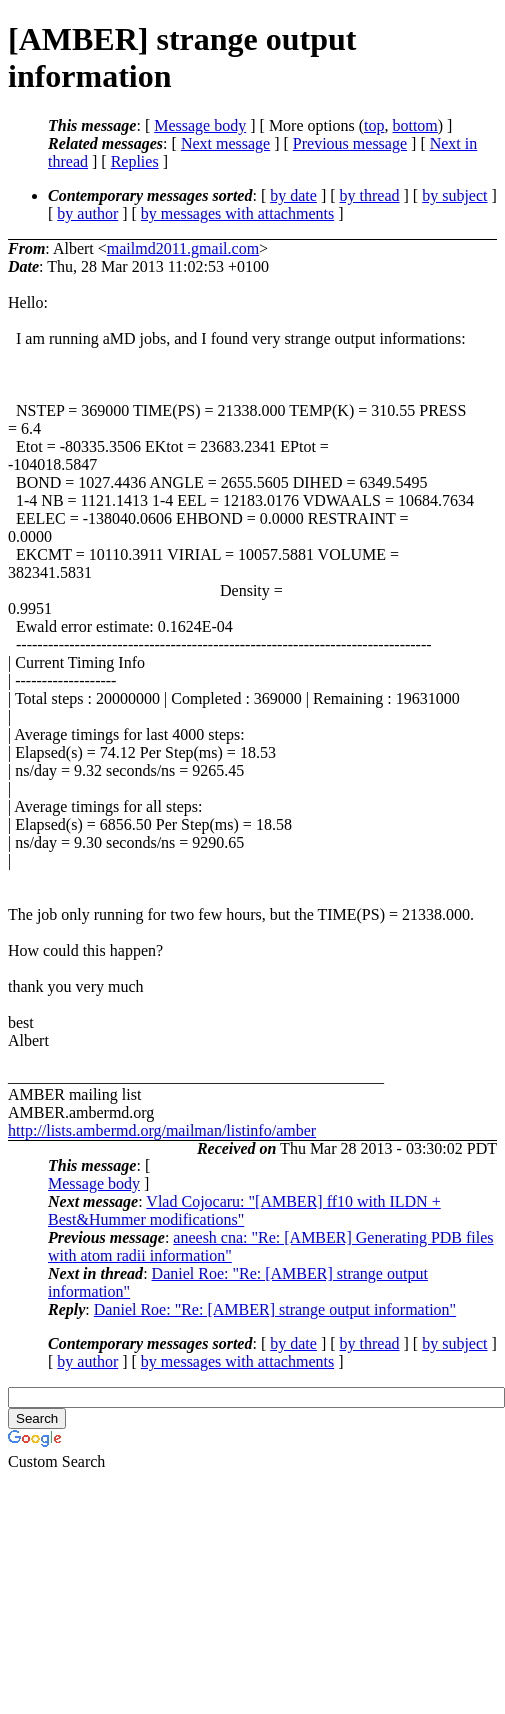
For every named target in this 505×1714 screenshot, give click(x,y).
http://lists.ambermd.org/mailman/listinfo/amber (162, 1130)
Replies (135, 161)
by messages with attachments (237, 213)
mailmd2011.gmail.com (183, 248)
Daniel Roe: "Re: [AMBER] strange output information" (275, 1309)
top (374, 125)
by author (87, 213)
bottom (414, 125)
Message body (200, 125)
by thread (370, 195)
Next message (225, 143)
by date (293, 195)
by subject (454, 195)
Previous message (350, 143)
